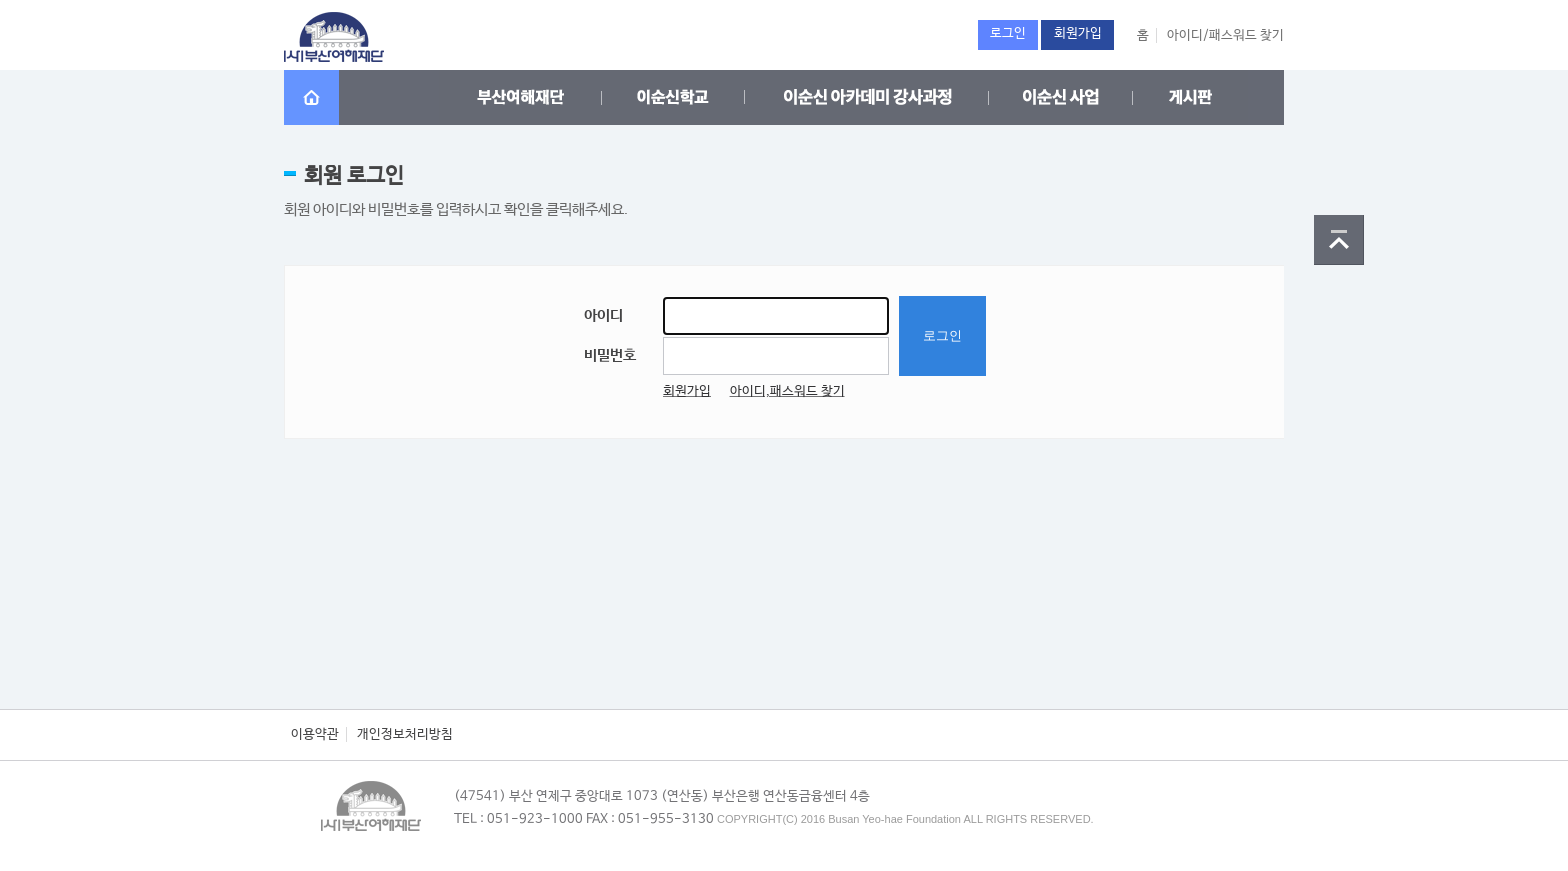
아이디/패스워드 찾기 (1225, 35)
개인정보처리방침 (405, 734)
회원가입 (687, 391)
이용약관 (315, 734)
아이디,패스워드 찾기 (787, 391)
